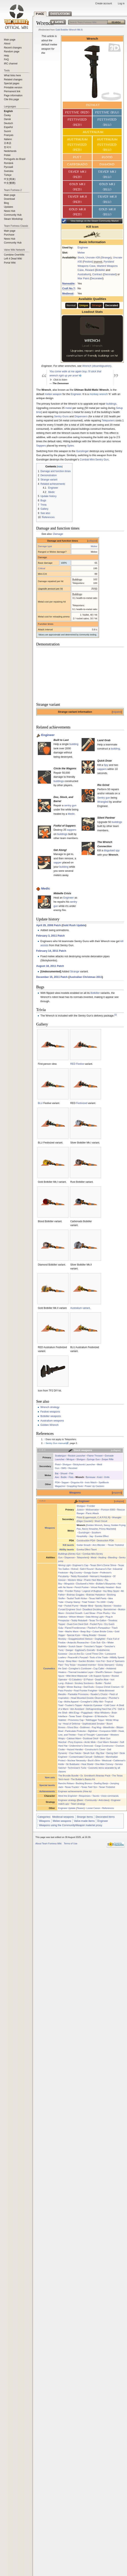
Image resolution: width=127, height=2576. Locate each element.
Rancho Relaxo (66, 1783)
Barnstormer (110, 1609)
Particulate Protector (75, 1731)
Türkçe (7, 175)
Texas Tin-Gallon (97, 1620)
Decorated (110, 274)
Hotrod (74, 1569)
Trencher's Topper (93, 1646)
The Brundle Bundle (68, 1775)
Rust (77, 157)
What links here (12, 75)
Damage (58, 533)
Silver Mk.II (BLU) (107, 199)
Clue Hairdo (75, 1753)
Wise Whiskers (102, 1712)
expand (116, 711)
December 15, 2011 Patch (52, 976)
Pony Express (75, 1742)
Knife (107, 1477)
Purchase (9, 234)
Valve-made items (84, 1820)
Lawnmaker (102, 1734)
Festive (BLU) (107, 112)
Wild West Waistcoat (76, 1676)
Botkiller (100, 270)
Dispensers (81, 416)
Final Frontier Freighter (85, 1690)
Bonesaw (90, 1477)
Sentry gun (103, 797)
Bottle (64, 1477)
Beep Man (71, 1661)
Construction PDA (86, 1540)
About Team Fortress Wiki (48, 1843)
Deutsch (8, 123)
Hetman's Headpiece (100, 1576)
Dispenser (69, 1557)
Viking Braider (89, 1635)
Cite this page (11, 99)
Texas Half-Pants (97, 1598)
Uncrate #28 (93, 257)
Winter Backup (74, 1687)
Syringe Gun (93, 1459)
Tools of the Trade (99, 1657)
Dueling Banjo (101, 1783)
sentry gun (70, 805)
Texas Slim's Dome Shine (103, 1565)
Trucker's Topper (73, 1705)
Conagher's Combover (80, 1668)
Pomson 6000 (108, 1509)
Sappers (41, 445)
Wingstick (69, 1583)
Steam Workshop (13, 219)
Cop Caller (98, 1668)
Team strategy (78, 1804)
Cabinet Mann (74, 1738)
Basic (80, 1800)
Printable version (13, 87)
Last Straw (89, 1613)
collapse (92, 541)
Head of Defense (71, 1723)
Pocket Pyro (96, 1624)
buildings (111, 403)
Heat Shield (87, 1764)
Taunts (95, 1796)
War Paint (83, 278)
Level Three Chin (94, 1654)
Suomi (7, 131)
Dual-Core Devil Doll (77, 1624)
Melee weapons (62, 1820)
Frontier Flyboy (73, 1591)
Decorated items (105, 1816)
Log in (121, 3)
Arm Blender (98, 1545)
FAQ (6, 59)
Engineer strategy (67, 1800)
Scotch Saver (75, 1646)
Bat (56, 1473)
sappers (71, 829)
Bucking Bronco (84, 1783)
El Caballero (75, 1679)
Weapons (75, 1492)
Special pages (11, 83)
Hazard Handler (75, 1749)
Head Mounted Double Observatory (89, 1698)
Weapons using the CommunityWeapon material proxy (70, 1825)
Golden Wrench (49, 1424)
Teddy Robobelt (79, 1620)
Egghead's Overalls (85, 1650)
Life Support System (99, 1676)
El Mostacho (101, 1716)
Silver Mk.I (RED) (77, 174)
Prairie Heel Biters (93, 1580)
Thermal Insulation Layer (80, 1672)
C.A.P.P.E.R (103, 1517)
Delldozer (99, 1757)
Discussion (60, 14)
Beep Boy (86, 1631)
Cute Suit (95, 1642)
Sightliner (93, 1731)
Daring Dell (112, 1753)
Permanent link (12, 91)
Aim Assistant (77, 1709)
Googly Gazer (91, 1572)
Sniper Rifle (108, 1459)
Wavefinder (109, 1727)
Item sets (50, 1777)
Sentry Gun (75, 1554)
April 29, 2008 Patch (48, 925)
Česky (7, 115)
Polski (7, 155)
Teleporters (108, 420)
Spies (70, 445)
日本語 (7, 143)
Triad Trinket (88, 1602)
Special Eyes (73, 1635)
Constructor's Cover (95, 1749)
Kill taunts (68, 1545)
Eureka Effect (102, 1536)
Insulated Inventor (87, 1665)
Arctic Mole (90, 1742)
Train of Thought (86, 1734)
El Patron (88, 1679)
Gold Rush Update (74, 925)
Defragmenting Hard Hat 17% (101, 1709)
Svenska (8, 171)
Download (9, 198)
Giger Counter (85, 1521)
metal (68, 408)
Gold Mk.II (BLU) (107, 212)
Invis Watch (91, 1482)
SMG (63, 1468)
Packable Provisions (78, 1694)
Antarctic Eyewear (93, 1705)
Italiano (8, 139)
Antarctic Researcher (78, 1642)
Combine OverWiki (14, 254)
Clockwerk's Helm (85, 1583)
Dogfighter (100, 1639)
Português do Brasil (14, 159)
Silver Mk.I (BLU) (107, 174)
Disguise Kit (77, 1482)
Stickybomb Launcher (84, 1464)
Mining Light (64, 1565)
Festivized (81, 1103)
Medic (71, 813)
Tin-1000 (101, 1602)
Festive (88, 261)
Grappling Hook (75, 1486)
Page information (13, 95)
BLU (40, 1103)
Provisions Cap (76, 1720)
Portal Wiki (10, 262)
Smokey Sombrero (84, 1683)
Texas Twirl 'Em (89, 1787)
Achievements (47, 1791)
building (73, 744)
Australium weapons (52, 1420)
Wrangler (116, 1517)
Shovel (63, 1473)
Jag (91, 1536)
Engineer (83, 247)
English (8, 111)
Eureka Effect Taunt (87, 1549)
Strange (106, 257)
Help (6, 55)
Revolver (72, 1468)
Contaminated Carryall (80, 1757)
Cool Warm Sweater (108, 1742)
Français (8, 135)
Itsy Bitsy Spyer (111, 1591)
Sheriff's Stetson (103, 1672)
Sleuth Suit (88, 1753)
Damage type (45, 546)
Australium (93, 132)
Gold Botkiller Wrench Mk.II (68, 29)
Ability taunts (66, 1549)
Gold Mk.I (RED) (77, 186)
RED (72, 1063)
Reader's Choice (99, 1694)
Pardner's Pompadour (99, 1628)
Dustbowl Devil (90, 1738)
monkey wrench (98, 394)
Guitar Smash (84, 1545)
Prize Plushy (103, 1613)
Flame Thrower (95, 1455)
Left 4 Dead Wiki (13, 258)
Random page (11, 51)
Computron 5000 (108, 1731)
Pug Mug (96, 1727)
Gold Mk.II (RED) (77, 212)
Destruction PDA (105, 1540)
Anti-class (104, 1800)
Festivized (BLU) (107, 122)
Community (91, 1800)
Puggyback (87, 1712)
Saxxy (107, 1525)
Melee (81, 252)
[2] (115, 1014)
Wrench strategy (49, 1407)
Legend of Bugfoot (92, 1591)
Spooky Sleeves (103, 1605)
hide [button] (59, 466)
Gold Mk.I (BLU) (107, 186)
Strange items (85, 1816)
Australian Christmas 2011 (85, 976)
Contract (97, 274)
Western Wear (75, 1580)
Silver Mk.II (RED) (77, 199)
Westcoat (106, 1760)
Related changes (13, 79)
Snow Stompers (106, 1665)
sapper (58, 862)
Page (40, 14)
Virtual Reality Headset (102, 1587)
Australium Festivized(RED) (77, 144)
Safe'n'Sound (86, 1569)
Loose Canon (93, 1808)
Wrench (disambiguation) (96, 365)
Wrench (113, 854)
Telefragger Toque (94, 1720)
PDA (57, 1482)
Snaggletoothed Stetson (80, 1639)
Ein (104, 1642)
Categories (43, 1816)
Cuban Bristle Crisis (102, 1631)
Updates (8, 206)
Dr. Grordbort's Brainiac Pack (95, 1775)
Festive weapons (50, 1411)
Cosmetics (49, 1668)
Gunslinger (82, 451)
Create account (103, 3)
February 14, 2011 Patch (51, 950)
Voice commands (110, 1796)
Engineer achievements (70, 1791)
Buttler (99, 1683)
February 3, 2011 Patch (50, 935)
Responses (84, 1796)
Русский (8, 167)
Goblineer (85, 1727)
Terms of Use (70, 1843)
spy (118, 850)
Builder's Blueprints (106, 1583)
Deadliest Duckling (92, 1609)
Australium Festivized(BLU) (107, 144)
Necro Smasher (90, 1529)
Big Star (100, 1753)
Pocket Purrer (71, 1605)
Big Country (76, 1572)
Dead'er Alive (102, 1679)
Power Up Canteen (94, 1486)
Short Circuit (100, 1521)
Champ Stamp (72, 1602)
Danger (69, 1650)
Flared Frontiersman (75, 1628)
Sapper (65, 1482)
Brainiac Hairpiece (95, 1594)
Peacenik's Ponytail (78, 1657)
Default (93, 105)
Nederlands (10, 151)
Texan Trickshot (116, 1545)
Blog (6, 203)
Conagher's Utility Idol (92, 1701)
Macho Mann (72, 1631)
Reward (89, 270)
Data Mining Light (95, 1617)
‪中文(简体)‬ (9, 179)
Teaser (80, 1808)
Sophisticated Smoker (93, 1723)
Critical (41, 568)
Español (8, 127)
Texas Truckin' (72, 1787)
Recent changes (13, 47)
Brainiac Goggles (75, 1594)
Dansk (7, 119)
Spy (106, 764)
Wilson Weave (76, 1617)
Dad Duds (89, 1687)
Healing (102, 1557)
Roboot (69, 1683)
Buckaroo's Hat (103, 1569)
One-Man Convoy (104, 1764)
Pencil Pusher (82, 1587)
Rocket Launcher (76, 1455)
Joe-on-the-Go (76, 1654)
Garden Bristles (86, 1661)
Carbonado (77, 164)
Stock (81, 257)
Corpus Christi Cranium (108, 1687)
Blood (107, 157)
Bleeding (112, 1557)
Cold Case (109, 1705)
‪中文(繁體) (9, 183)
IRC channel (10, 63)
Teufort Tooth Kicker (77, 1598)
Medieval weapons (63, 1816)
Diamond (107, 164)
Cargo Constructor (104, 1746)
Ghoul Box (72, 1727)
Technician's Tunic (77, 1768)
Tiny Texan (70, 1665)
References (108, 1808)
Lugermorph (90, 1517)
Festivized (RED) (77, 122)
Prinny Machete (107, 1529)
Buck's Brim (94, 1760)
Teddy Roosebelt (79, 1576)
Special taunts (47, 1785)
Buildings (63, 1554)
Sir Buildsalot (73, 1764)
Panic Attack (92, 1513)
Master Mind (86, 1605)
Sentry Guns (61, 416)
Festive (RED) (77, 112)
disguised (109, 850)
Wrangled (103, 801)
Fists (71, 1477)
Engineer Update (66, 1808)
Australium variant (80, 1308)
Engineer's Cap (80, 1565)
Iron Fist (100, 1661)
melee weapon (53, 394)
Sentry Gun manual (56, 1443)
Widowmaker (92, 1509)
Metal (94, 1557)
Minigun (70, 1459)
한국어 (7, 147)
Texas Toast (75, 1716)
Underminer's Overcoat (81, 1746)
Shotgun (80, 1459)
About (7, 43)
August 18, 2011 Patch (50, 965)
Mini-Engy (74, 1712)
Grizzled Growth (74, 1613)
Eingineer (88, 1716)
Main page (9, 39)
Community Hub (12, 214)
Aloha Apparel (71, 1701)
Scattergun (60, 1455)
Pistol (58, 1464)
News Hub (9, 211)
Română (8, 163)
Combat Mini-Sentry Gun (94, 459)
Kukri (99, 1477)
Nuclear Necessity (76, 1760)
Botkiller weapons (50, 1416)
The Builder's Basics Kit (83, 1779)
